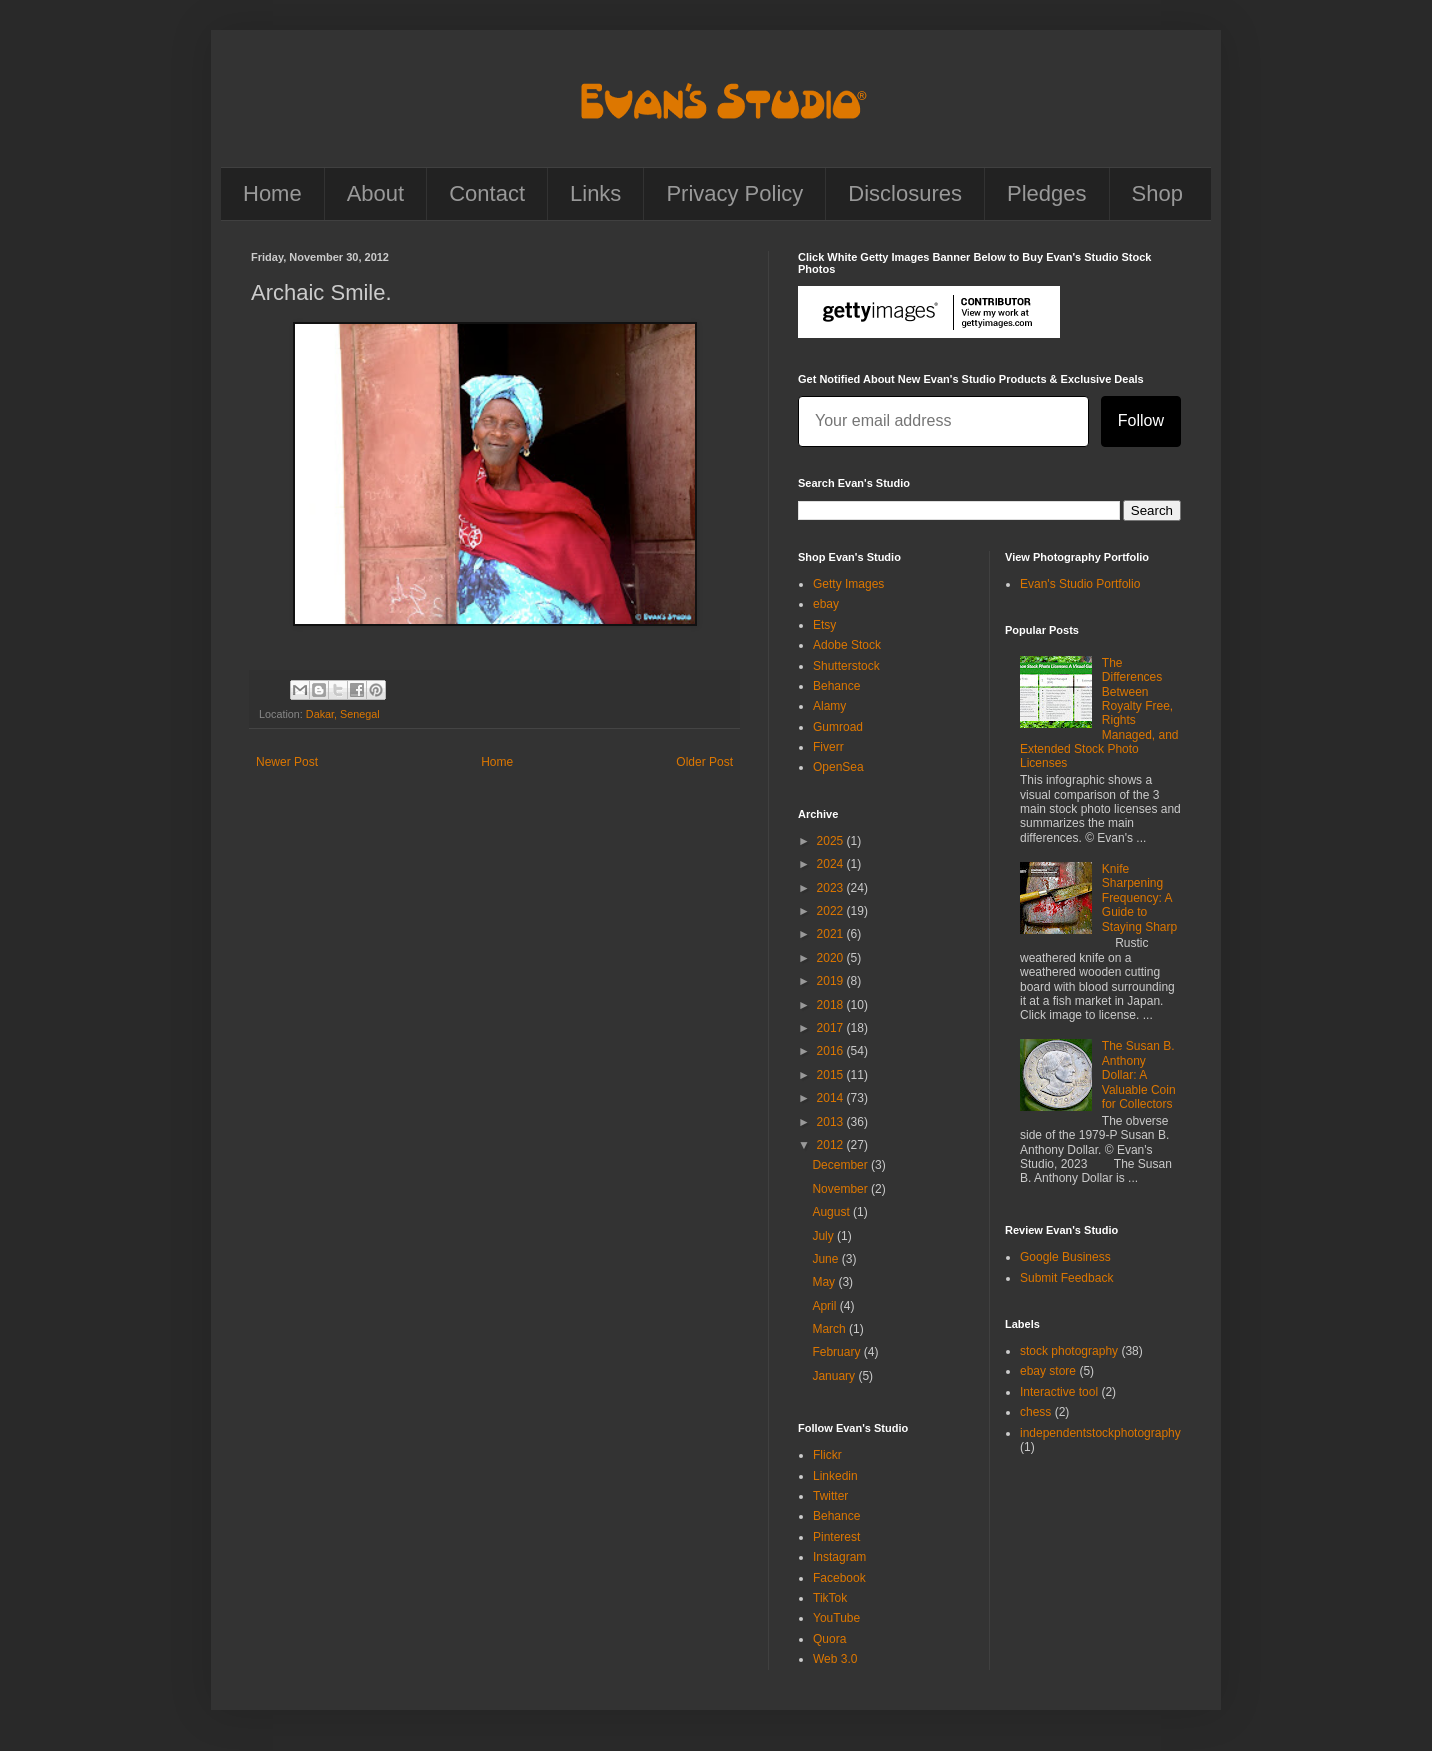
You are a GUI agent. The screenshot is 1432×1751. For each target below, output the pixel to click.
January (835, 1376)
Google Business (1065, 1257)
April (825, 1306)
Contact (487, 193)
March (830, 1329)
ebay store (1048, 1371)
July (824, 1236)
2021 (832, 934)
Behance (836, 686)
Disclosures (905, 193)
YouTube (836, 1618)
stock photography (1069, 1351)
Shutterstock (846, 666)
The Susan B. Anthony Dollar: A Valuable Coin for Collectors (1139, 1075)
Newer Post (287, 762)
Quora (829, 1639)
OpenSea (838, 767)
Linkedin (835, 1476)
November (841, 1189)
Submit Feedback (1066, 1278)
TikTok (830, 1598)
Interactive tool (1059, 1392)
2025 (832, 841)
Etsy (824, 625)
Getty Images (848, 584)
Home (272, 193)
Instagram (839, 1557)
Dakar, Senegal (343, 714)
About (376, 193)
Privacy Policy (734, 193)
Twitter (830, 1496)
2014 (832, 1098)
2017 (832, 1028)
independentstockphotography (1100, 1433)
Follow (1141, 420)
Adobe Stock (847, 645)
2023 (832, 888)
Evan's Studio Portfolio (1080, 584)
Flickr (827, 1455)
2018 (832, 1005)
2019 (832, 981)
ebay (826, 604)
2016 (832, 1051)
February (837, 1352)
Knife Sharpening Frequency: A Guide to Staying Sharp (1139, 898)
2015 (832, 1075)
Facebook (839, 1578)
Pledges (1047, 193)
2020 (832, 958)
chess (1035, 1412)
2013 (832, 1122)
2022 (832, 911)
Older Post (704, 762)
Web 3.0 (835, 1659)
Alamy (829, 706)
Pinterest (836, 1537)
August (832, 1212)
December (841, 1165)
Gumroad (838, 727)
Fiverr (828, 747)
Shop (1157, 193)
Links (595, 193)
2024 (832, 864)
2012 (832, 1145)
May (825, 1282)
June (826, 1259)
